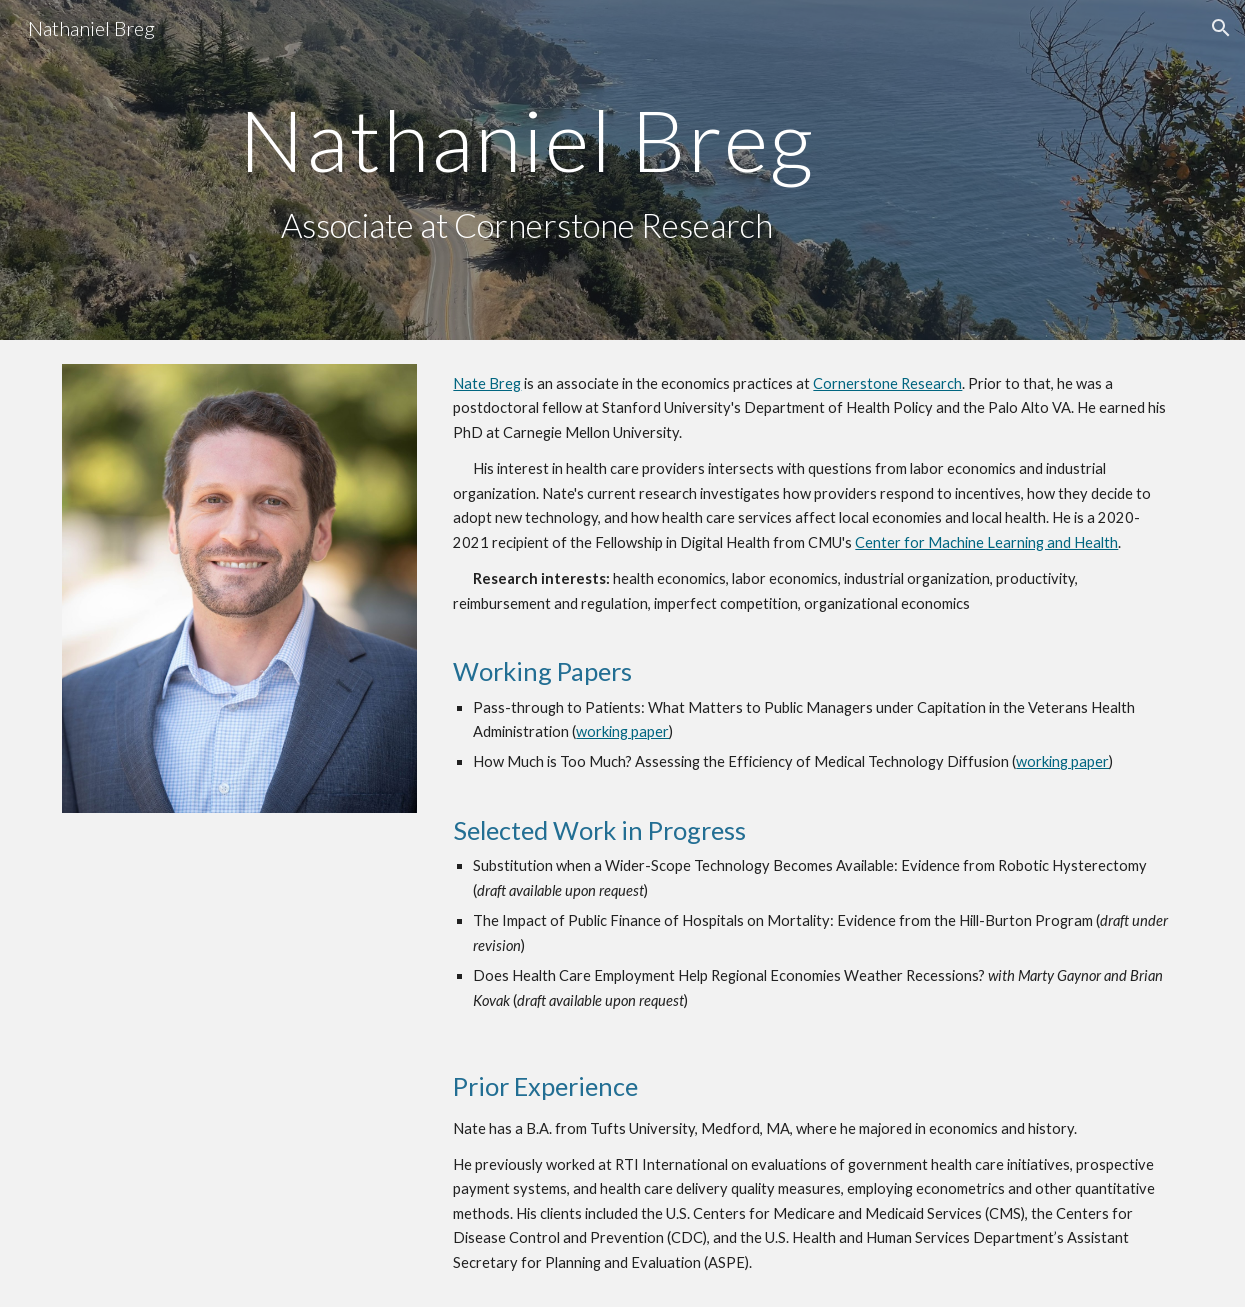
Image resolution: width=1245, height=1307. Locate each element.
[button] (1221, 28)
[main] (526, 170)
